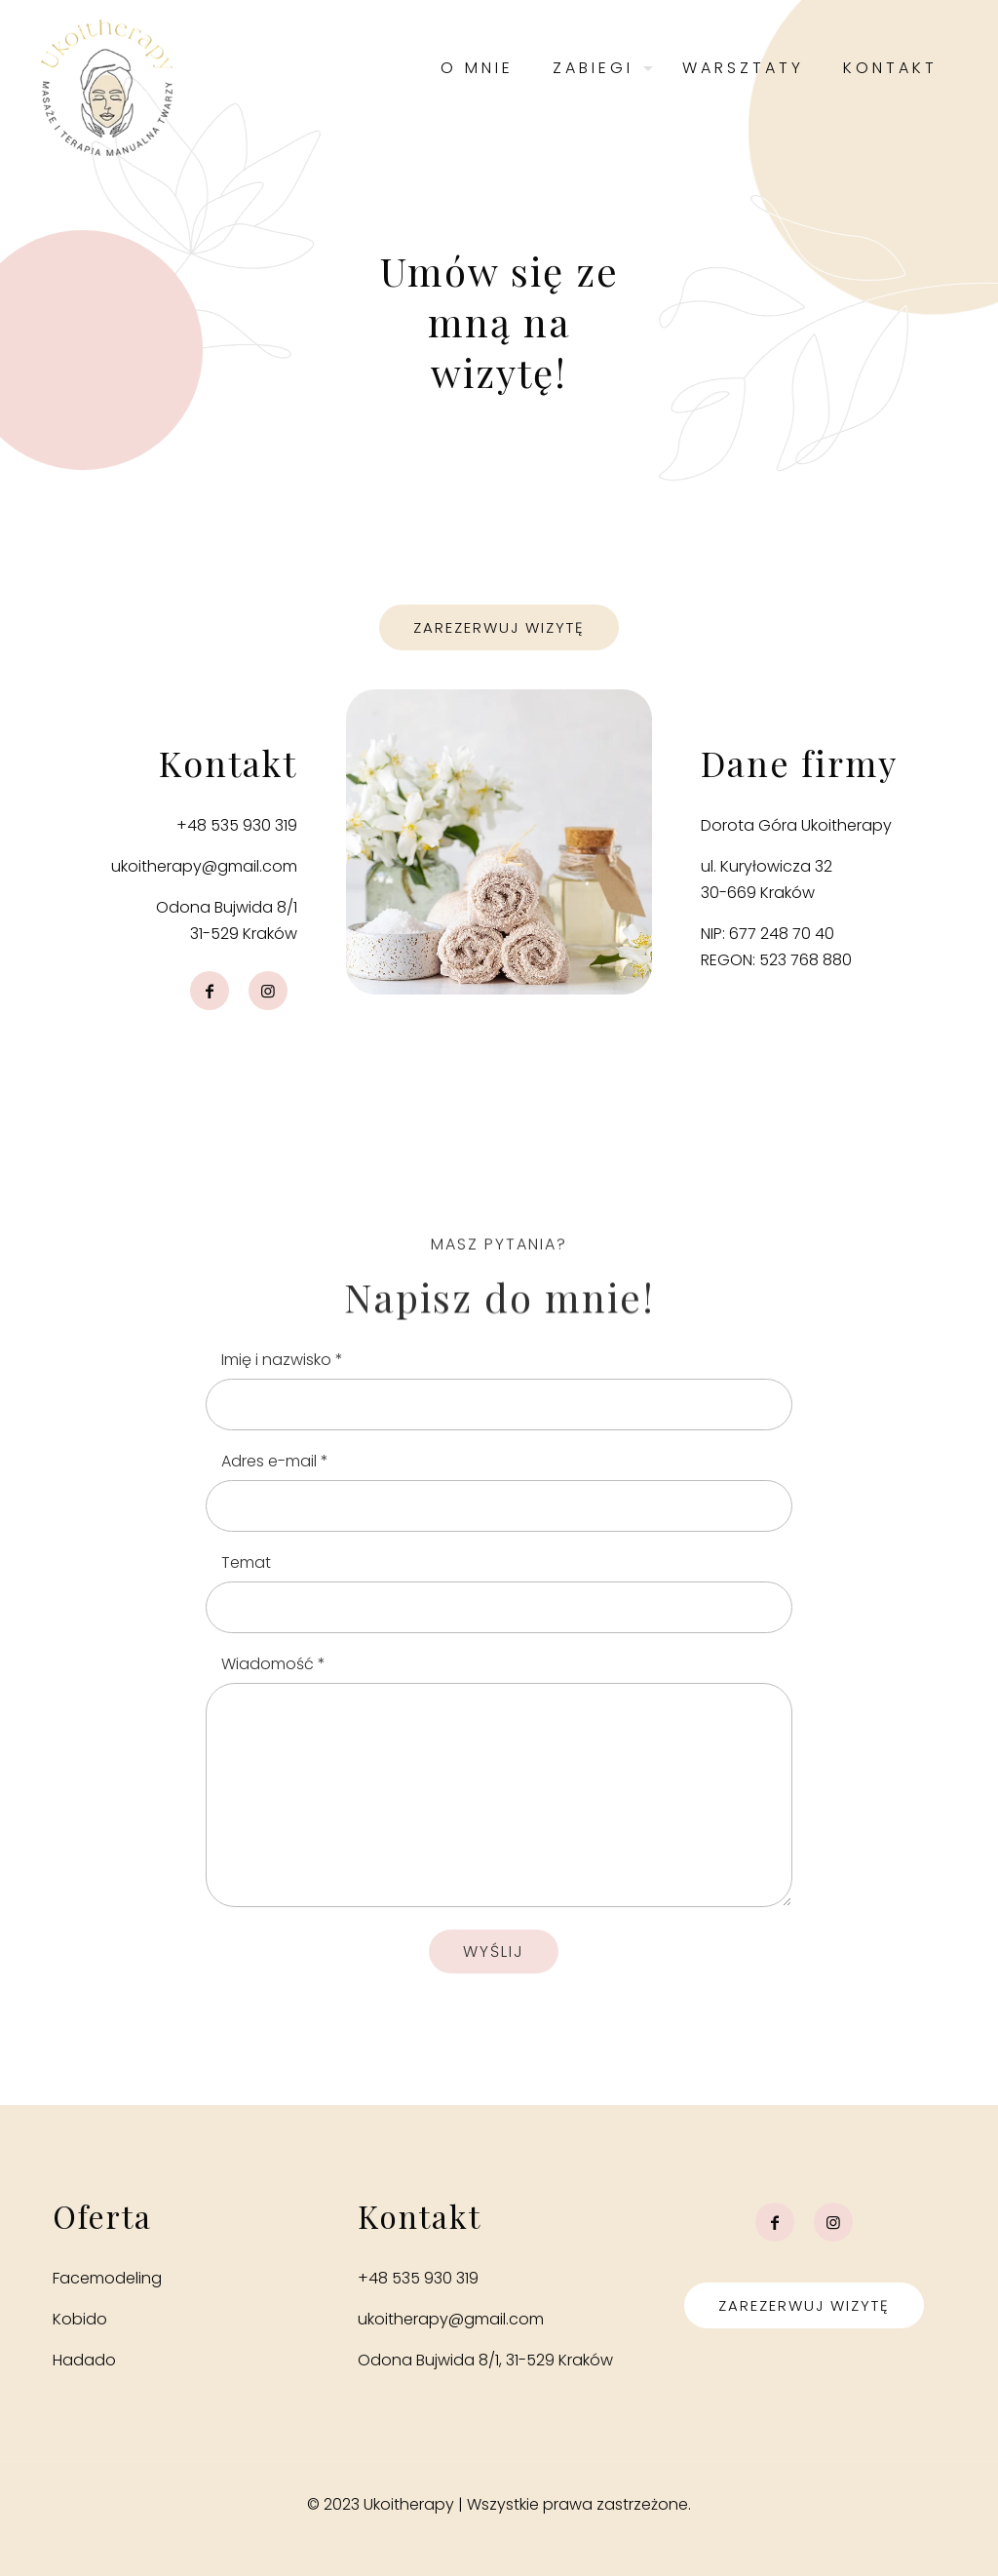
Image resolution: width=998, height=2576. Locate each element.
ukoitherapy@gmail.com (204, 866)
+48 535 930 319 (236, 825)
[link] (498, 842)
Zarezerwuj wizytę (804, 2305)
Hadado (84, 2360)
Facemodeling (107, 2278)
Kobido (80, 2319)
